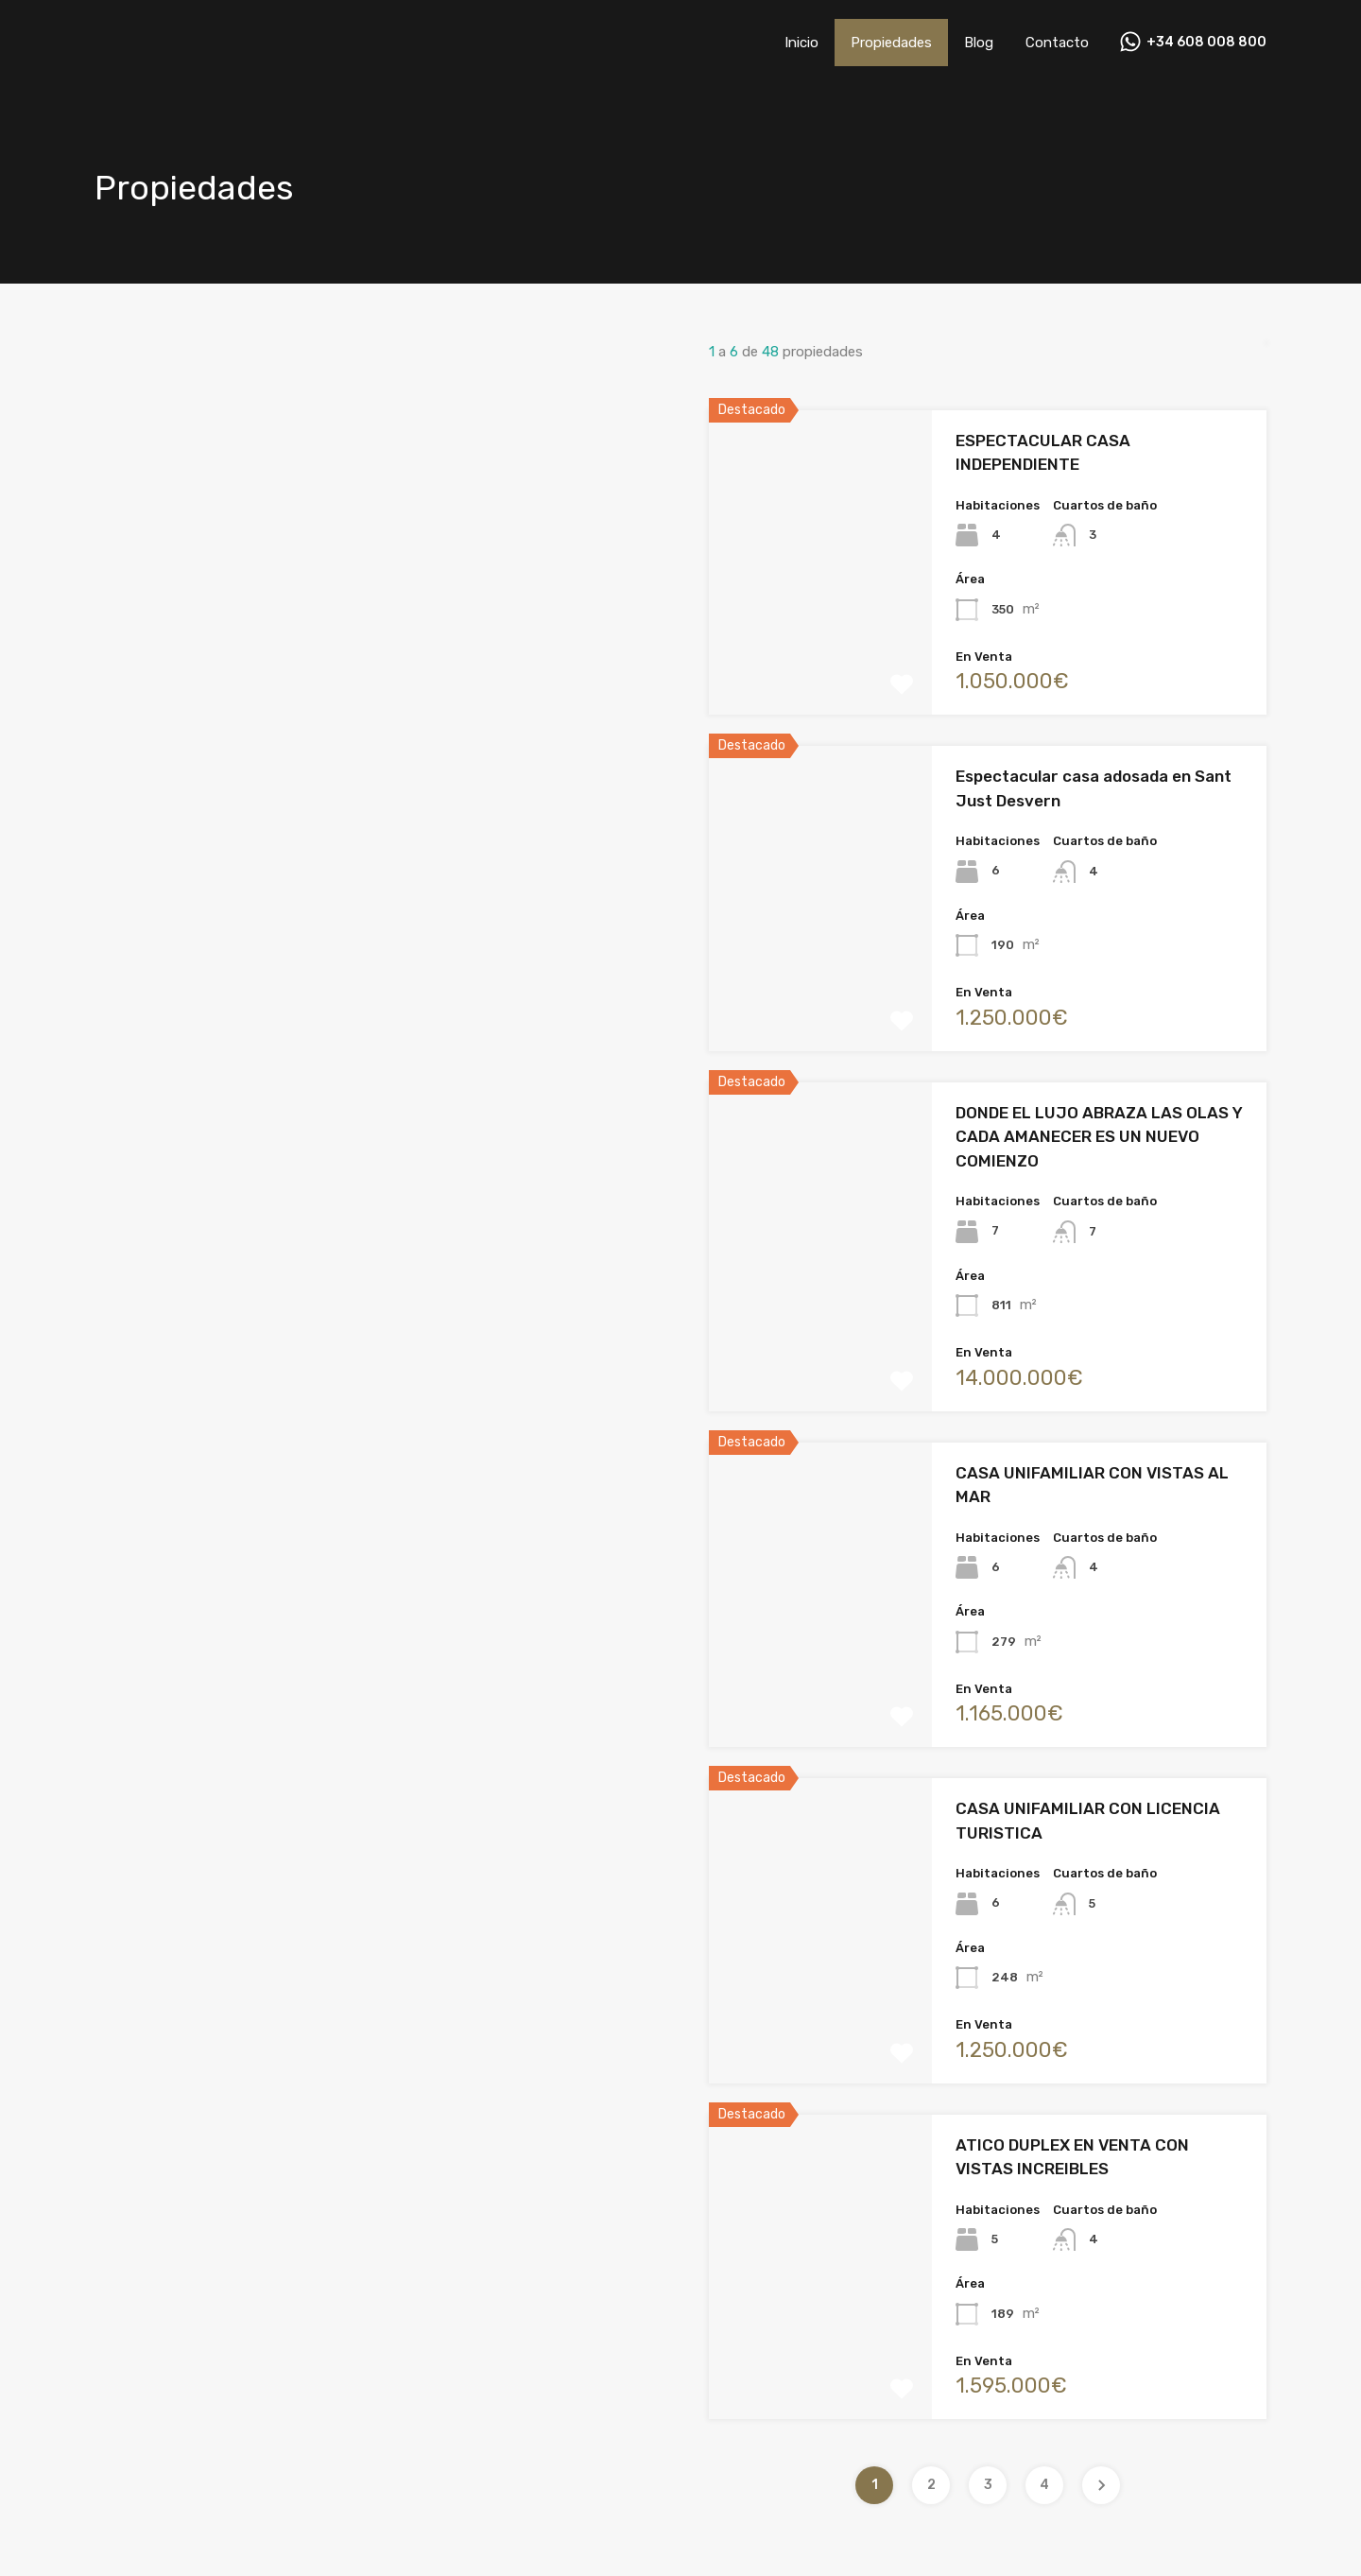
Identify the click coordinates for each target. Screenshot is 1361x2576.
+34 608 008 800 (1206, 42)
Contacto (1057, 42)
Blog (978, 42)
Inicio (801, 42)
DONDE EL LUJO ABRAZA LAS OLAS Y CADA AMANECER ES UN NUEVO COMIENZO (1099, 1136)
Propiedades (891, 42)
